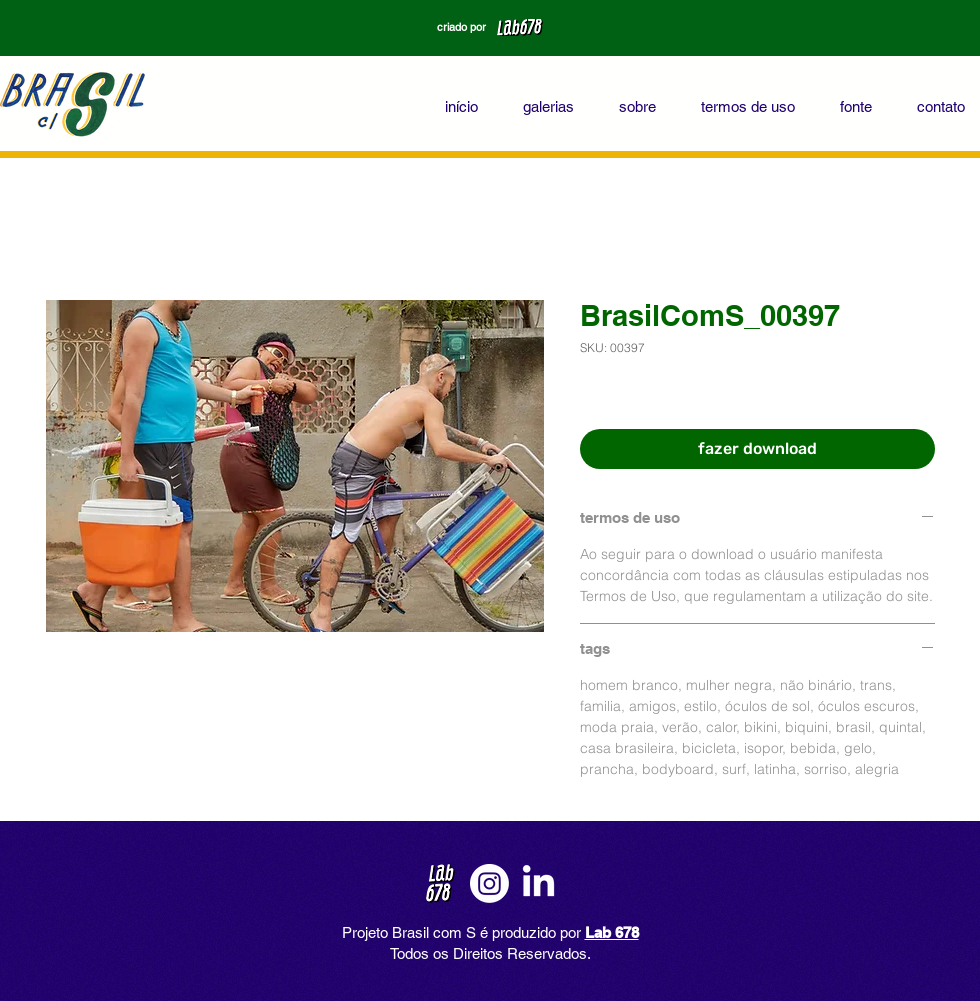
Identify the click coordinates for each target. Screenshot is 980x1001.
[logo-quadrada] (440, 883)
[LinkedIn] (538, 883)
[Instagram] (489, 883)
